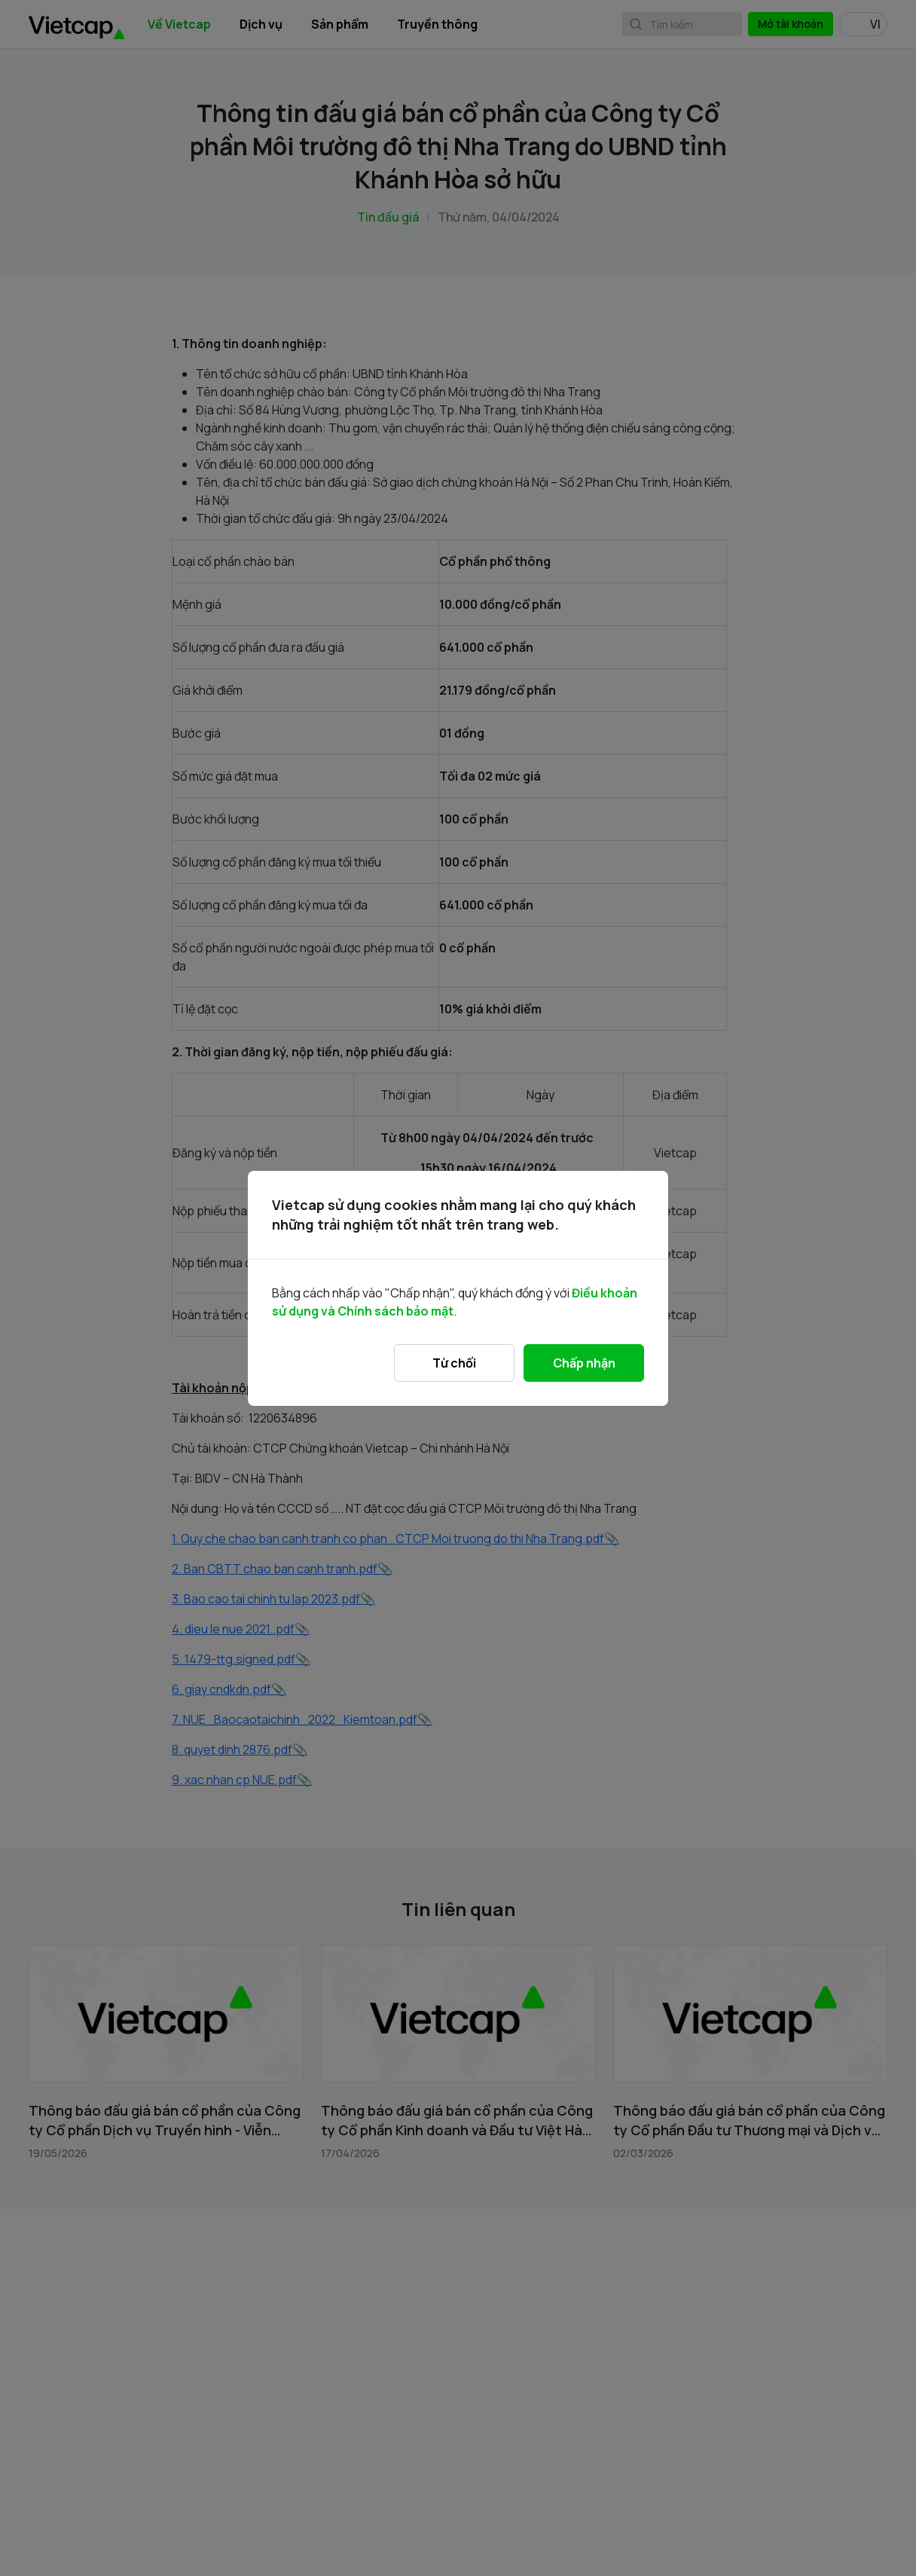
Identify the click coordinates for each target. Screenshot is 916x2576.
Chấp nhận (584, 1363)
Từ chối (454, 1363)
